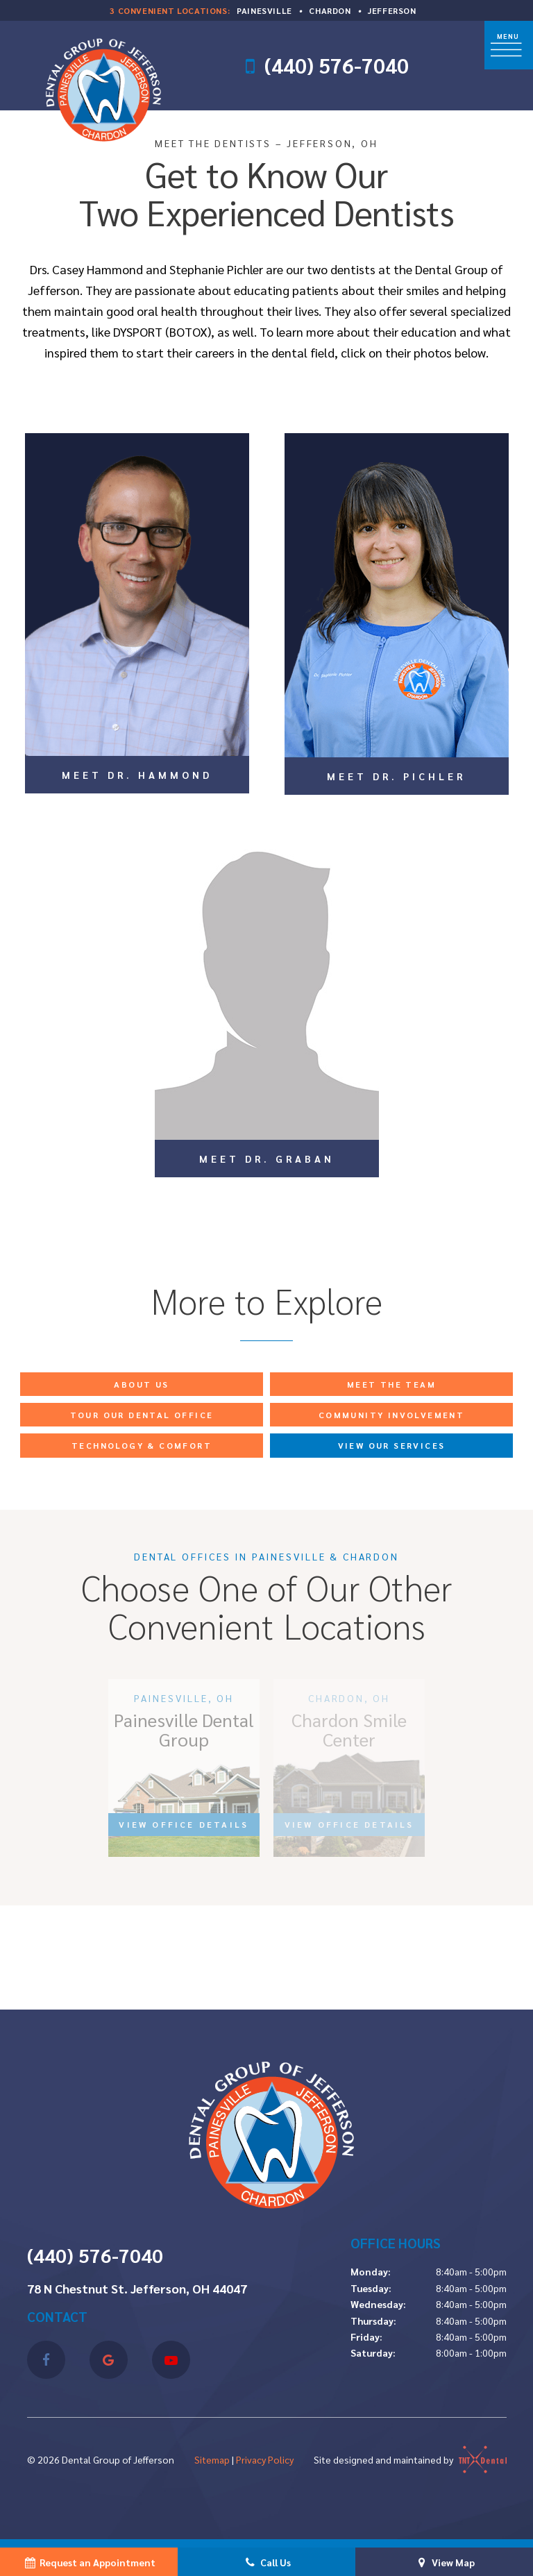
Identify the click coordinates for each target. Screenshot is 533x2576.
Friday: (366, 2336)
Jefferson (392, 10)
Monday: (370, 2271)
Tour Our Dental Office (142, 1414)
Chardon (329, 10)
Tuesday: (370, 2288)
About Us (141, 1384)
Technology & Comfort (141, 1445)
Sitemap (212, 2459)
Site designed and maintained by (410, 2459)
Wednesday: (378, 2304)
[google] (109, 2360)
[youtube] (171, 2360)
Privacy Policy (265, 2459)
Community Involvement (391, 1414)
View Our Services (392, 1445)
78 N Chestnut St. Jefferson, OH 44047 (137, 2288)
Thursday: (373, 2320)
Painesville (264, 10)
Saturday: (373, 2352)
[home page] (100, 86)
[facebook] (46, 2360)
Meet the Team (391, 1384)
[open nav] (508, 45)
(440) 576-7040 (336, 66)
